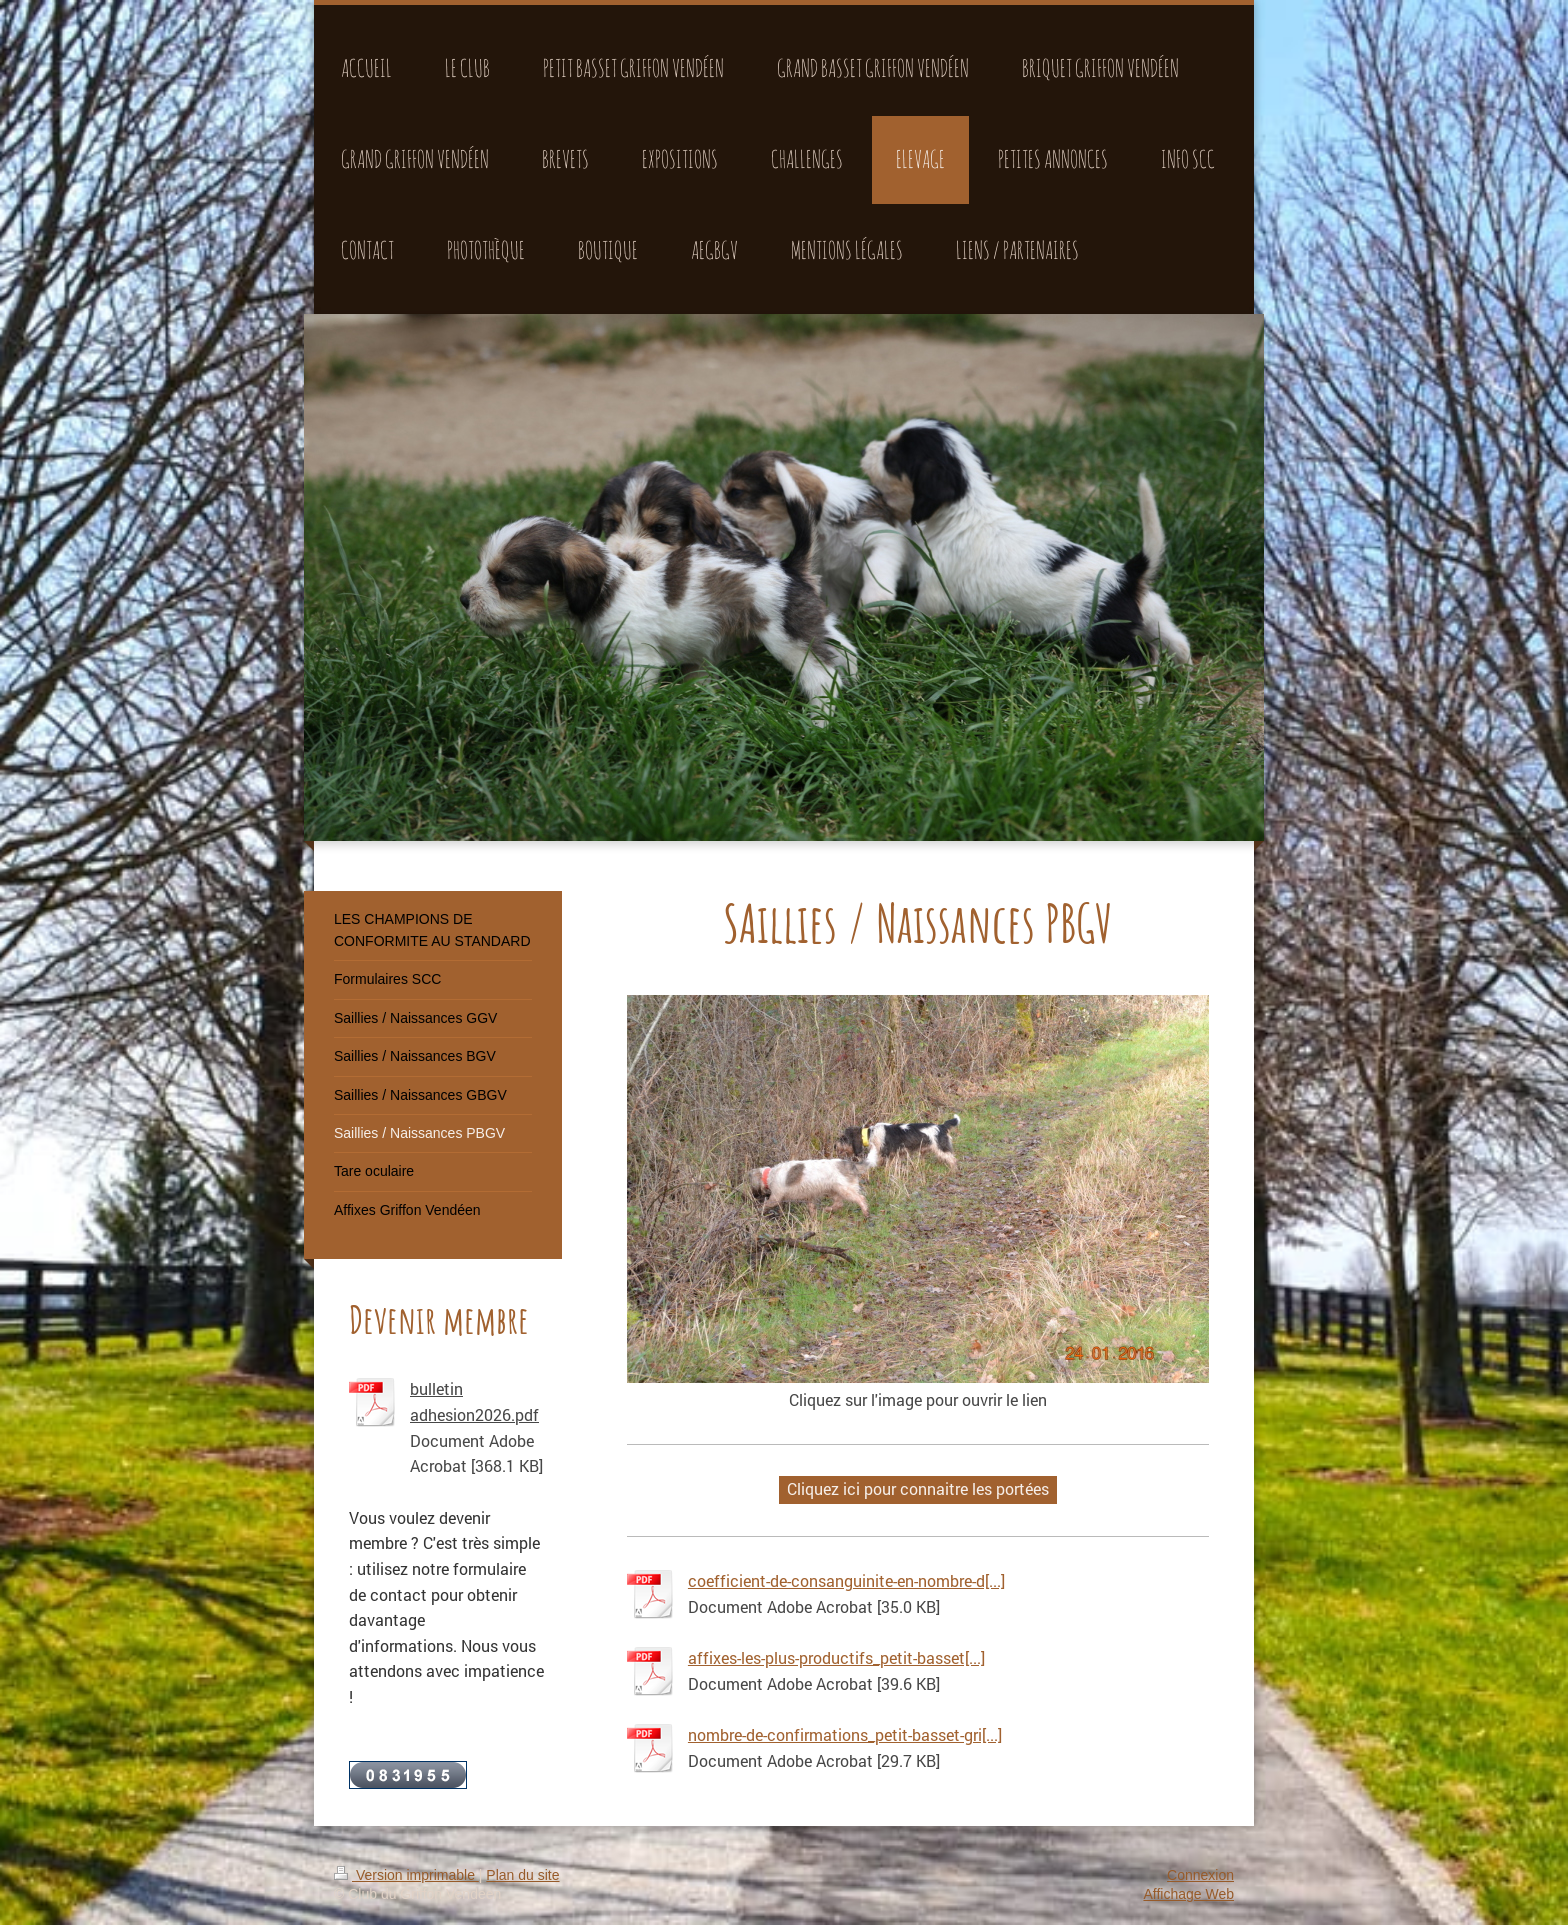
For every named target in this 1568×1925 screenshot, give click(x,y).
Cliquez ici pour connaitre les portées (918, 1488)
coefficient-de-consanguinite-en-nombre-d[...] (846, 1580)
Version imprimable (406, 1875)
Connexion (1200, 1875)
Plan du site (522, 1875)
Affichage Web (1188, 1894)
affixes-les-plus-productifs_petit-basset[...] (836, 1657)
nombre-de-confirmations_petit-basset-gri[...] (845, 1734)
